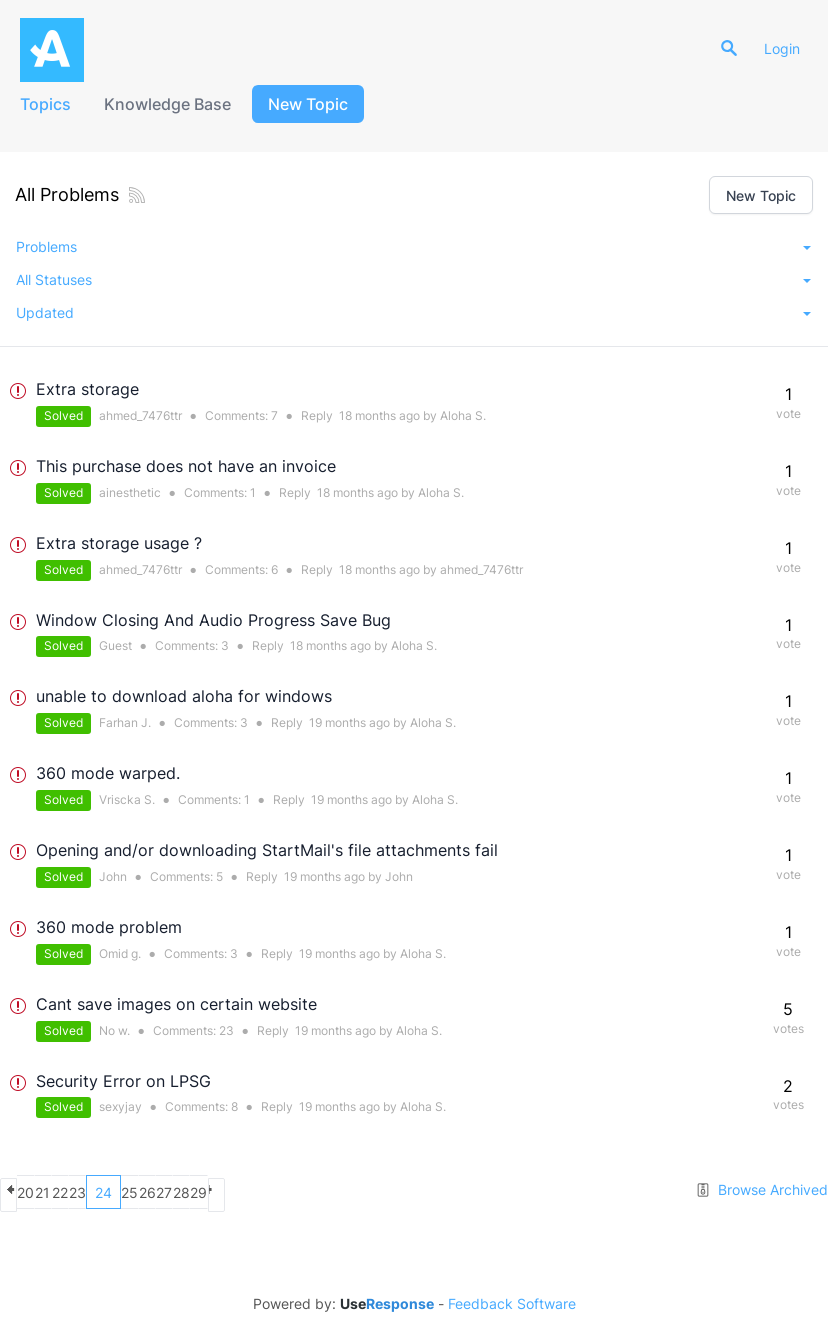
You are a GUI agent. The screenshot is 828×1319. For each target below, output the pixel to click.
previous (17, 1192)
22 (122, 1192)
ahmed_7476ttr (140, 415)
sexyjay (120, 1106)
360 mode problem (109, 927)
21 (87, 1192)
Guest (115, 645)
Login (790, 48)
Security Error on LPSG (123, 1081)
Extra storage (87, 389)
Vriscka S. (127, 799)
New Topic (318, 104)
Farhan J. (125, 722)
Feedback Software (512, 1301)
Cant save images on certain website (176, 1004)
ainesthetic (130, 492)
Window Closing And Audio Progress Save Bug (213, 620)
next (402, 1192)
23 (226, 1030)
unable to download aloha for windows (184, 696)
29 (367, 1192)
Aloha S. (463, 415)
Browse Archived (761, 1189)
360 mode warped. (108, 773)
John (113, 876)
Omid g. (120, 953)
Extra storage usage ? (119, 543)
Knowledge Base (175, 104)
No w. (114, 1030)
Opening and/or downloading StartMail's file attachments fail (267, 850)
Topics (48, 104)
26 (262, 1192)
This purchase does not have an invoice (186, 466)
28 (332, 1192)
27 (297, 1192)
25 (227, 1192)
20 (52, 1192)
